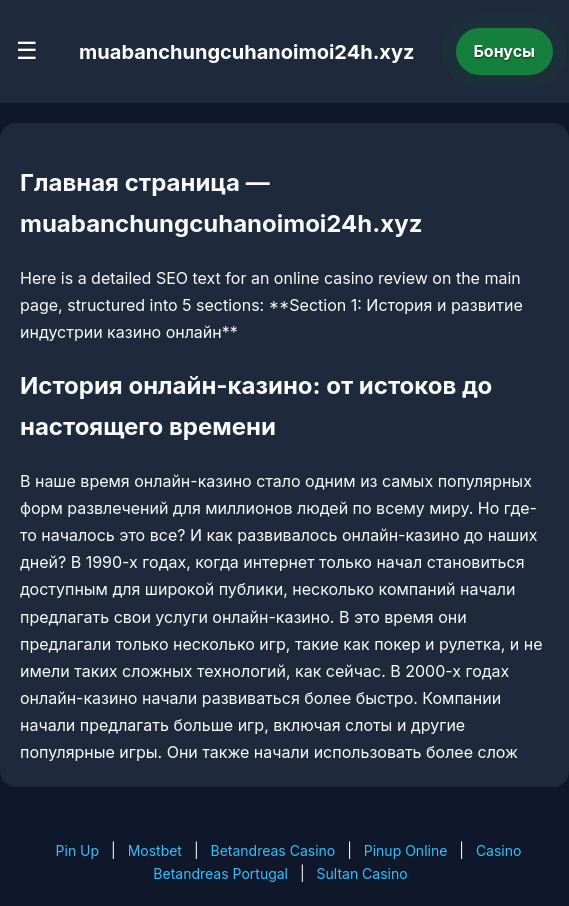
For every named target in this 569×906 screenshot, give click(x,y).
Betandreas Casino (272, 850)
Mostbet (155, 850)
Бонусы (505, 51)
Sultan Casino (362, 873)
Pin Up (78, 850)
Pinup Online (406, 850)
